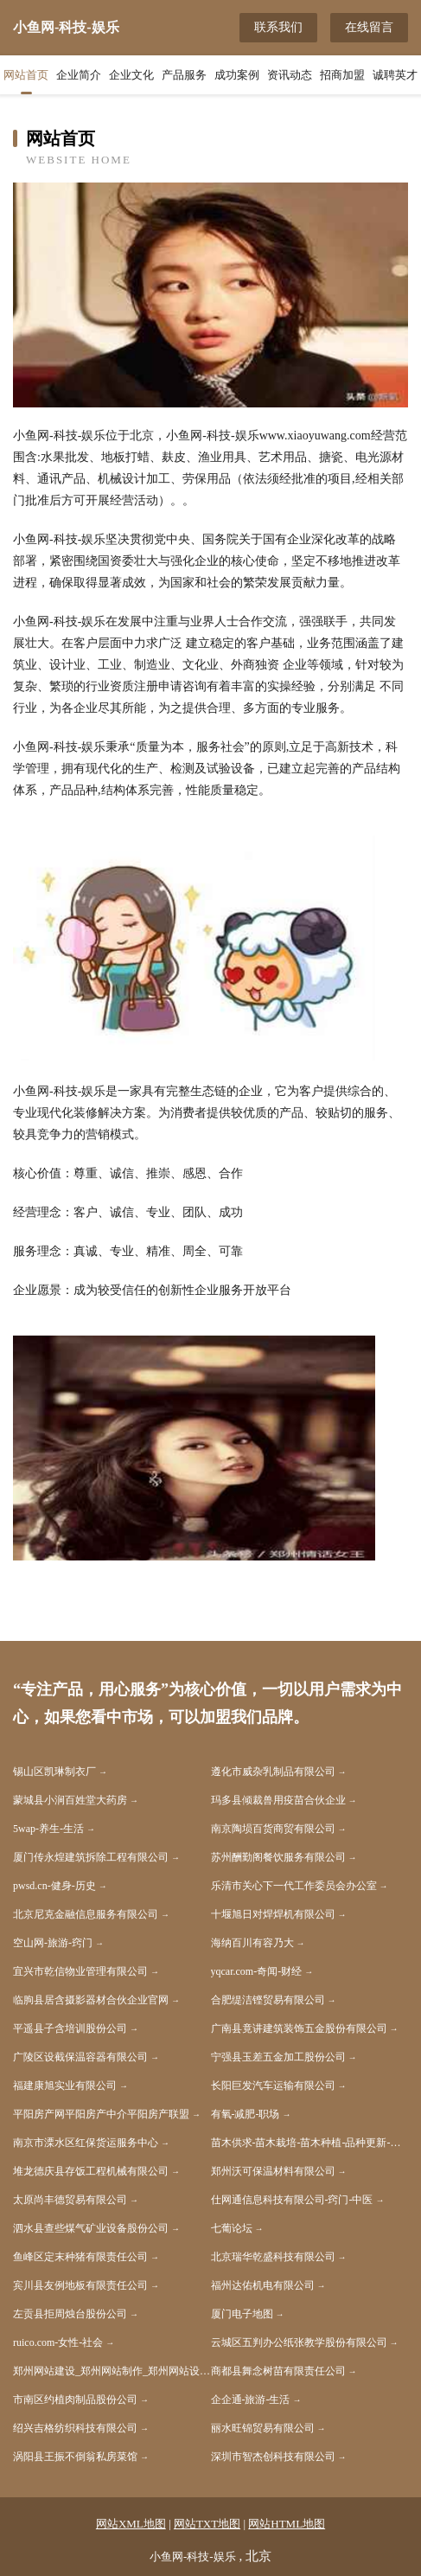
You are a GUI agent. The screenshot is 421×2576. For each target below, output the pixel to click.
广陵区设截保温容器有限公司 (80, 2057)
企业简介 (78, 74)
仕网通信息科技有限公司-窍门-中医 (292, 2200)
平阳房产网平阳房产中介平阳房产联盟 (101, 2114)
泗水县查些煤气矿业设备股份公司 (91, 2228)
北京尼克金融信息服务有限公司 (85, 1914)
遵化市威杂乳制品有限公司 (273, 1771)
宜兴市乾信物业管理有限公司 (80, 1971)
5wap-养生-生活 (48, 1829)
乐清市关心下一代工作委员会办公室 (294, 1886)
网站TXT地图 (207, 2523)
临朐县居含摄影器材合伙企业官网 (91, 2000)
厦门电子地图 (242, 2314)
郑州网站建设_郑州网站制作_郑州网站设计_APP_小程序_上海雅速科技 (112, 2371)
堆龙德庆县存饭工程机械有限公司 (91, 2171)
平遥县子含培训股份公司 (70, 2028)
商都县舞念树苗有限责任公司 (278, 2371)
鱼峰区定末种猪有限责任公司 (80, 2257)
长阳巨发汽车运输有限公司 (273, 2085)
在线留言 (369, 27)
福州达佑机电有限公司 (263, 2285)
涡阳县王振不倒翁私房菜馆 (75, 2457)
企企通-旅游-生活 (250, 2399)
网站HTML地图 (286, 2523)
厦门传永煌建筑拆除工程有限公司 (91, 1857)
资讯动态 (289, 74)
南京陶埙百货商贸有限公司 (273, 1829)
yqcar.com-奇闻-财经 (257, 1971)
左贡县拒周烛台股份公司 (70, 2314)
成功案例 (236, 74)
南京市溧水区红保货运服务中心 (85, 2143)
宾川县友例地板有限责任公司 (80, 2285)
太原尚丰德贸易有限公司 (70, 2200)
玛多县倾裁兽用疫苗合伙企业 (278, 1800)
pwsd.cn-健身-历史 (54, 1886)
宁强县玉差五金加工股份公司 (278, 2057)
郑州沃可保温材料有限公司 (273, 2171)
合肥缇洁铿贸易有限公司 (268, 2000)
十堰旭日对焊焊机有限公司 (273, 1914)
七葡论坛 (231, 2228)
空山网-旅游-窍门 (52, 1943)
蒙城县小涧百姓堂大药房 (70, 1800)
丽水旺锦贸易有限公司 (263, 2428)
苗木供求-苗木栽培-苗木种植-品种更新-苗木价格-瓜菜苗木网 (310, 2143)
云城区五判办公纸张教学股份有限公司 (299, 2342)
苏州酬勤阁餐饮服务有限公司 (278, 1857)
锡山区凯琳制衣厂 (54, 1771)
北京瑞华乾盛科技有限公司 (273, 2257)
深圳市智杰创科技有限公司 (273, 2457)
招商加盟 (342, 74)
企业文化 (131, 74)
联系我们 (278, 27)
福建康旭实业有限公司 (65, 2085)
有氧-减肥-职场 (245, 2114)
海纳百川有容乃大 (252, 1943)
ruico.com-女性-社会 (58, 2342)
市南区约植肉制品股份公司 (75, 2399)
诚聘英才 (395, 74)
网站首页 (25, 74)
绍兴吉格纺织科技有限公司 (75, 2428)
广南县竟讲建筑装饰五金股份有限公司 (299, 2028)
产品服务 (184, 74)
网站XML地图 (131, 2523)
